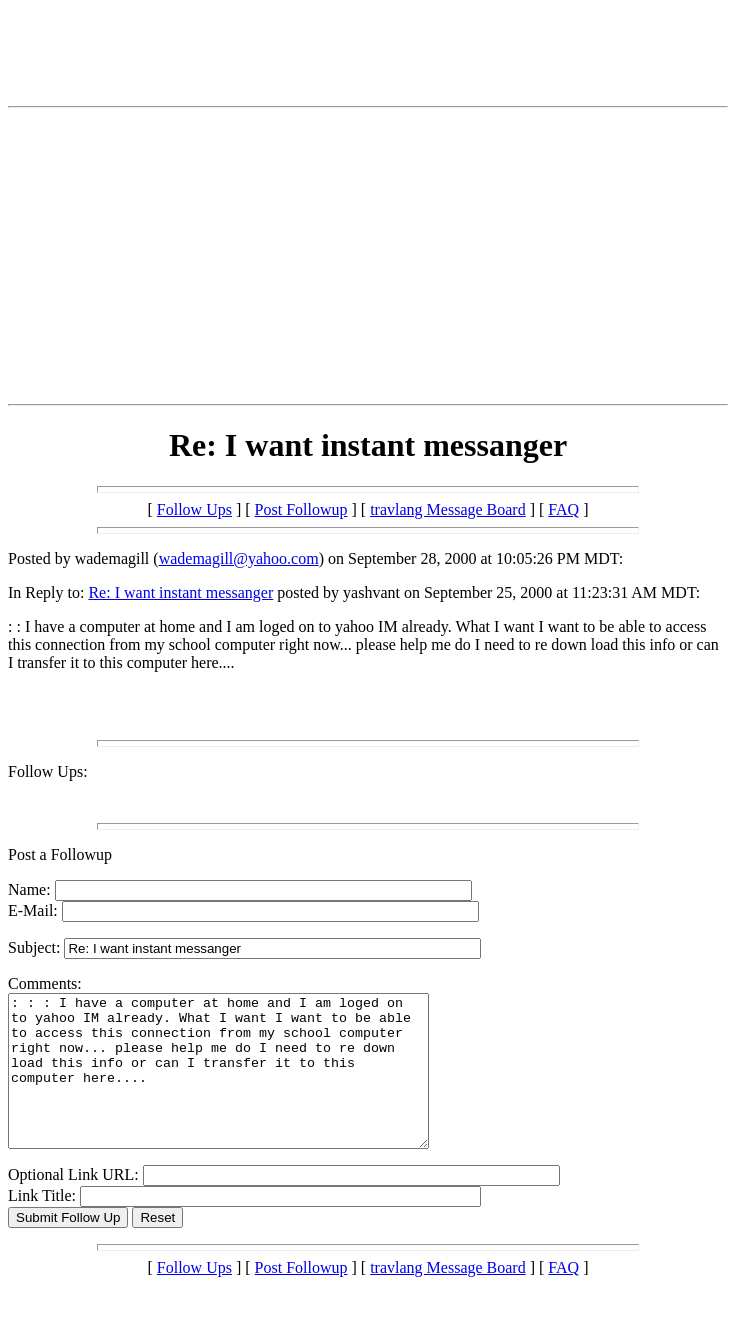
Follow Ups (194, 509)
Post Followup (301, 509)
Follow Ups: (48, 771)
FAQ (563, 509)
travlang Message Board (448, 509)
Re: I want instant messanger (180, 592)
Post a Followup (60, 854)
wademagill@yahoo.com (239, 558)
